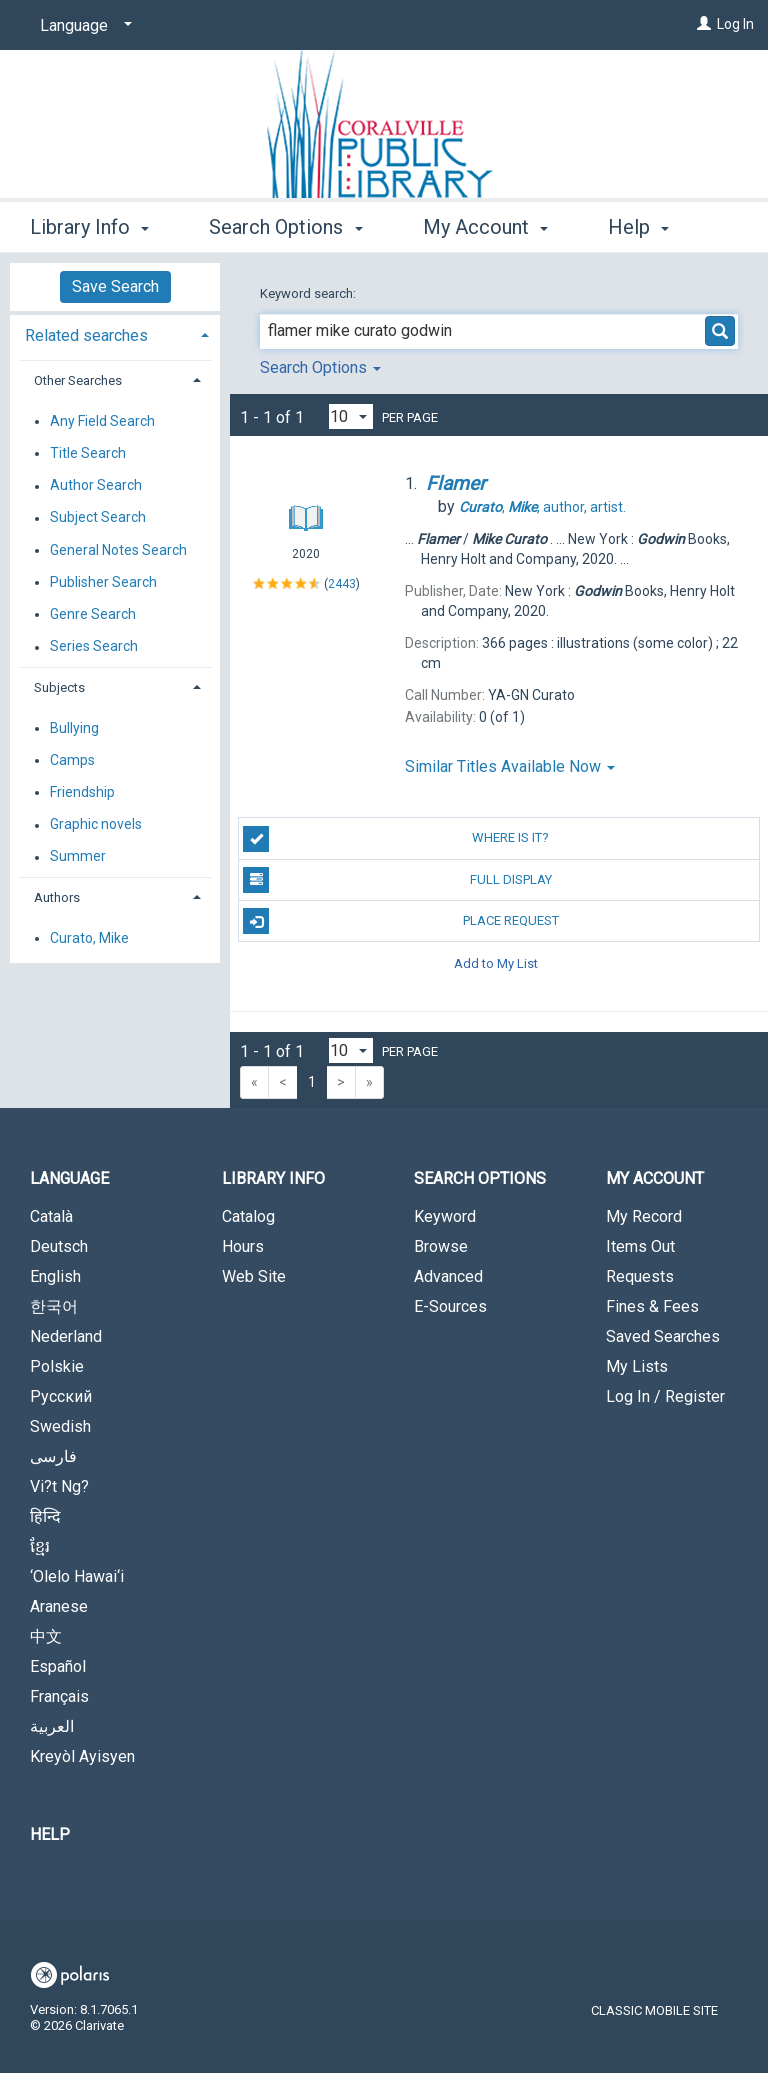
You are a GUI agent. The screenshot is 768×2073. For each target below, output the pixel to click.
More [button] (647, 227)
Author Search (96, 486)
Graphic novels (96, 825)
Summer (78, 857)
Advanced (448, 1276)
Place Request (400, 921)
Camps (72, 760)
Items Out (640, 1246)
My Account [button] (485, 224)
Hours (243, 1246)
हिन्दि (45, 1516)
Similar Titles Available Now (510, 766)
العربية (52, 1726)
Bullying (74, 728)
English (55, 1276)
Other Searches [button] (78, 380)
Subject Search (98, 518)
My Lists (637, 1366)
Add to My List (496, 962)
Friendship (82, 792)
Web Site (254, 1276)
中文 (46, 1636)
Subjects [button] (59, 687)
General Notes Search (118, 550)
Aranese (59, 1606)
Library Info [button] (89, 224)
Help (50, 1834)
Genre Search (93, 614)
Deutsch (59, 1246)
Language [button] (69, 1178)
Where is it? (396, 839)
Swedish (60, 1426)
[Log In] (704, 24)
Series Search (94, 647)
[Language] (82, 26)
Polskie (57, 1366)
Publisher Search (103, 582)
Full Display (397, 880)
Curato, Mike (89, 938)
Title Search (88, 453)
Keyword (445, 1216)
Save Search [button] (115, 286)
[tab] (115, 333)
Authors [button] (57, 897)
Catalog (248, 1216)
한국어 (54, 1306)
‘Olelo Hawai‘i (77, 1576)
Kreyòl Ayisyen (82, 1756)
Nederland (66, 1336)
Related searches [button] (86, 335)
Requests (640, 1276)
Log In (735, 24)
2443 (342, 583)
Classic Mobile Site (654, 2010)
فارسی (53, 1456)
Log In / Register (665, 1396)
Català (51, 1216)
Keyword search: (309, 293)
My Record (644, 1216)
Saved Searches (663, 1336)
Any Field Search (102, 421)
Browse (441, 1246)
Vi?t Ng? (59, 1486)
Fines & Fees (652, 1306)
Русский (61, 1396)
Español (58, 1666)
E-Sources (450, 1306)
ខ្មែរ (40, 1546)
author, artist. (542, 507)
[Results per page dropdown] (351, 416)
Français (59, 1696)
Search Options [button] (285, 224)
